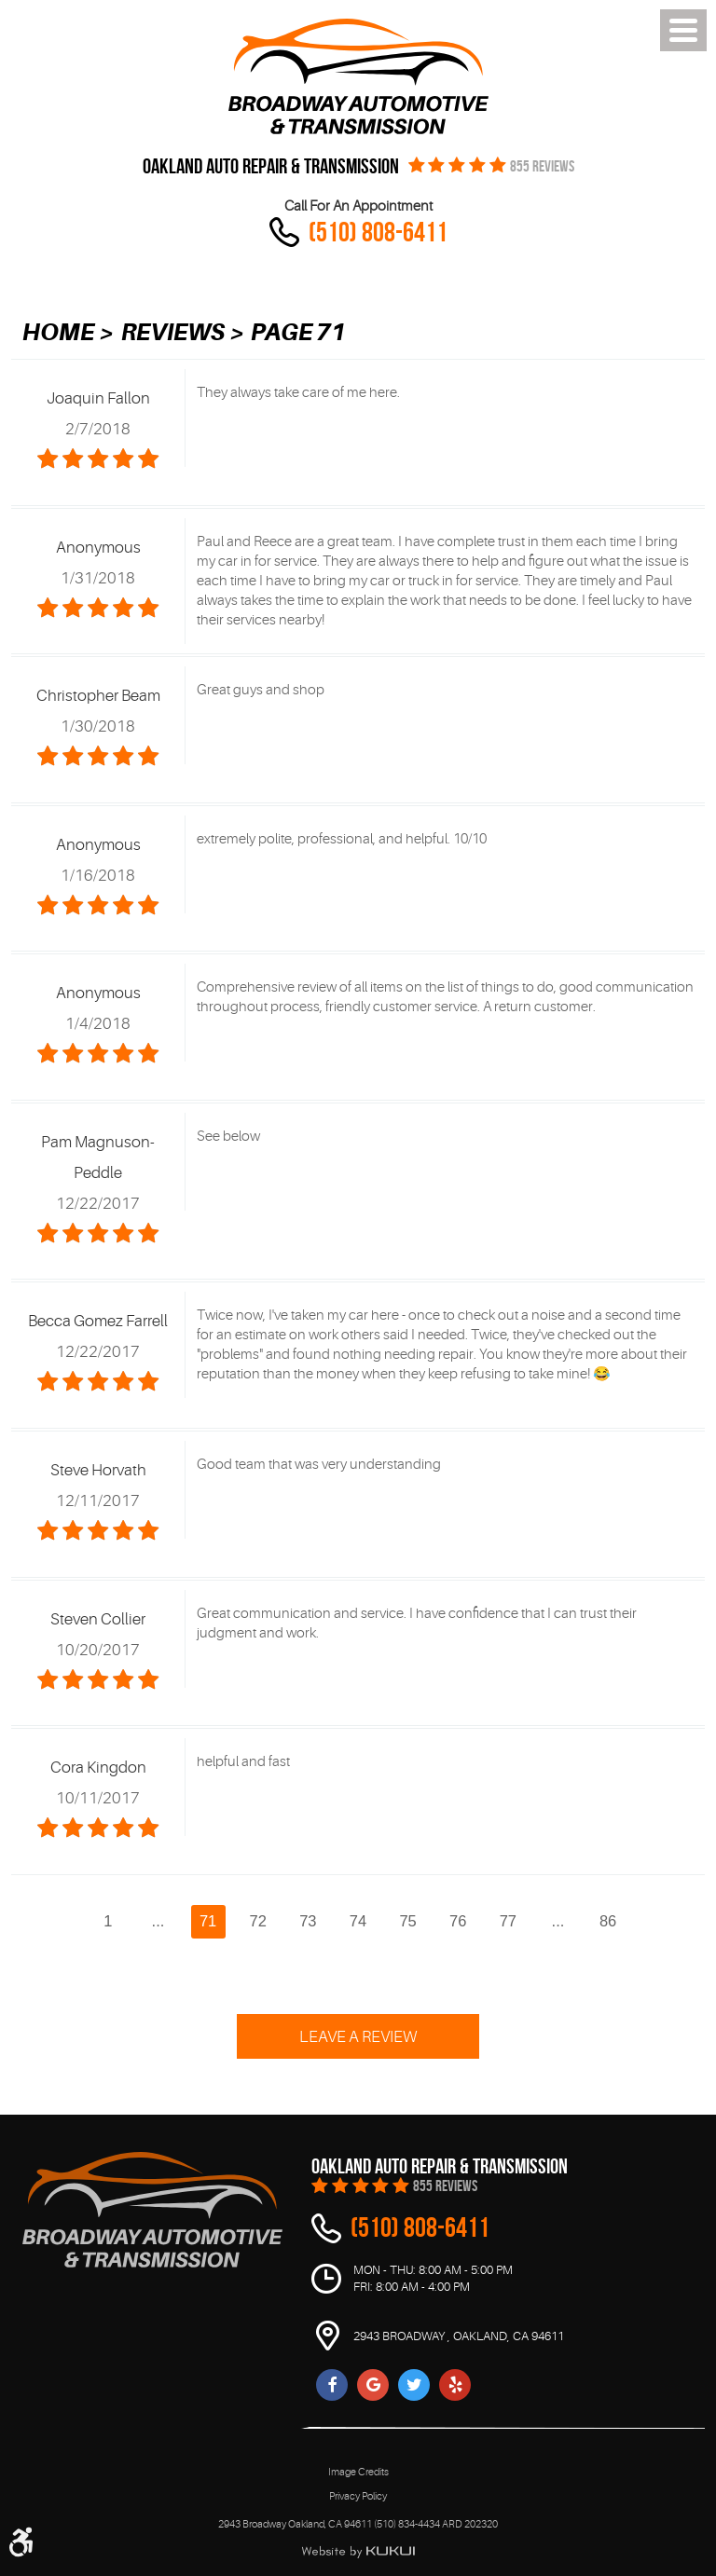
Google (373, 2385)
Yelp (455, 2385)
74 (358, 1920)
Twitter (414, 2385)
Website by (358, 2552)
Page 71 (298, 332)
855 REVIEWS (542, 166)
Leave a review (358, 2037)
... (158, 1920)
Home (58, 332)
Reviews (173, 332)
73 (307, 1920)
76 (457, 1920)
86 (607, 1920)
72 (258, 1920)
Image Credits (358, 2472)
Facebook (332, 2385)
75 (407, 1920)
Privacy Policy (358, 2496)
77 (508, 1920)
